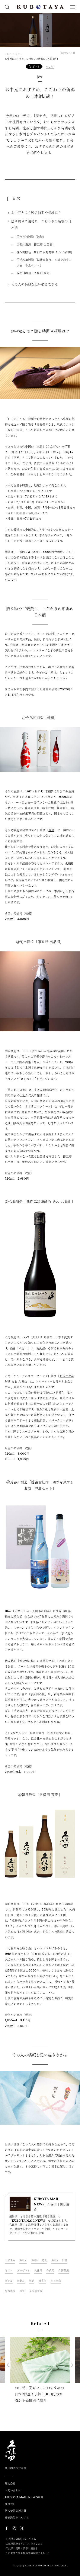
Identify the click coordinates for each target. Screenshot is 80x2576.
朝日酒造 (56, 2280)
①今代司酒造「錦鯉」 (31, 237)
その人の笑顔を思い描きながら (34, 284)
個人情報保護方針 (15, 2511)
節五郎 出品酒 (17, 1090)
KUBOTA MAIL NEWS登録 (24, 2497)
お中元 (23, 2260)
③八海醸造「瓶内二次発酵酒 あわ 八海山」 (45, 252)
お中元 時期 (39, 2260)
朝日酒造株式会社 (15, 2468)
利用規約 (10, 2504)
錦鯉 (51, 830)
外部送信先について (17, 2518)
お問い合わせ (13, 2490)
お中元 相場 (59, 2260)
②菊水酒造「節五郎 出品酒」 (36, 244)
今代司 (50, 2270)
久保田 (38, 2270)
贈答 (22, 2291)
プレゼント (23, 2270)
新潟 (31, 2280)
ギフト (9, 2270)
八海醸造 (63, 2270)
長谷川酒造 (35, 2291)
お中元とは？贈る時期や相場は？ (36, 213)
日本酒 (43, 2280)
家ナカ (9, 2280)
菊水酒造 (10, 2291)
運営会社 (10, 2483)
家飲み (21, 2280)
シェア (50, 67)
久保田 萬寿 (40, 1954)
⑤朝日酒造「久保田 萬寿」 (34, 273)
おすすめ (10, 2260)
